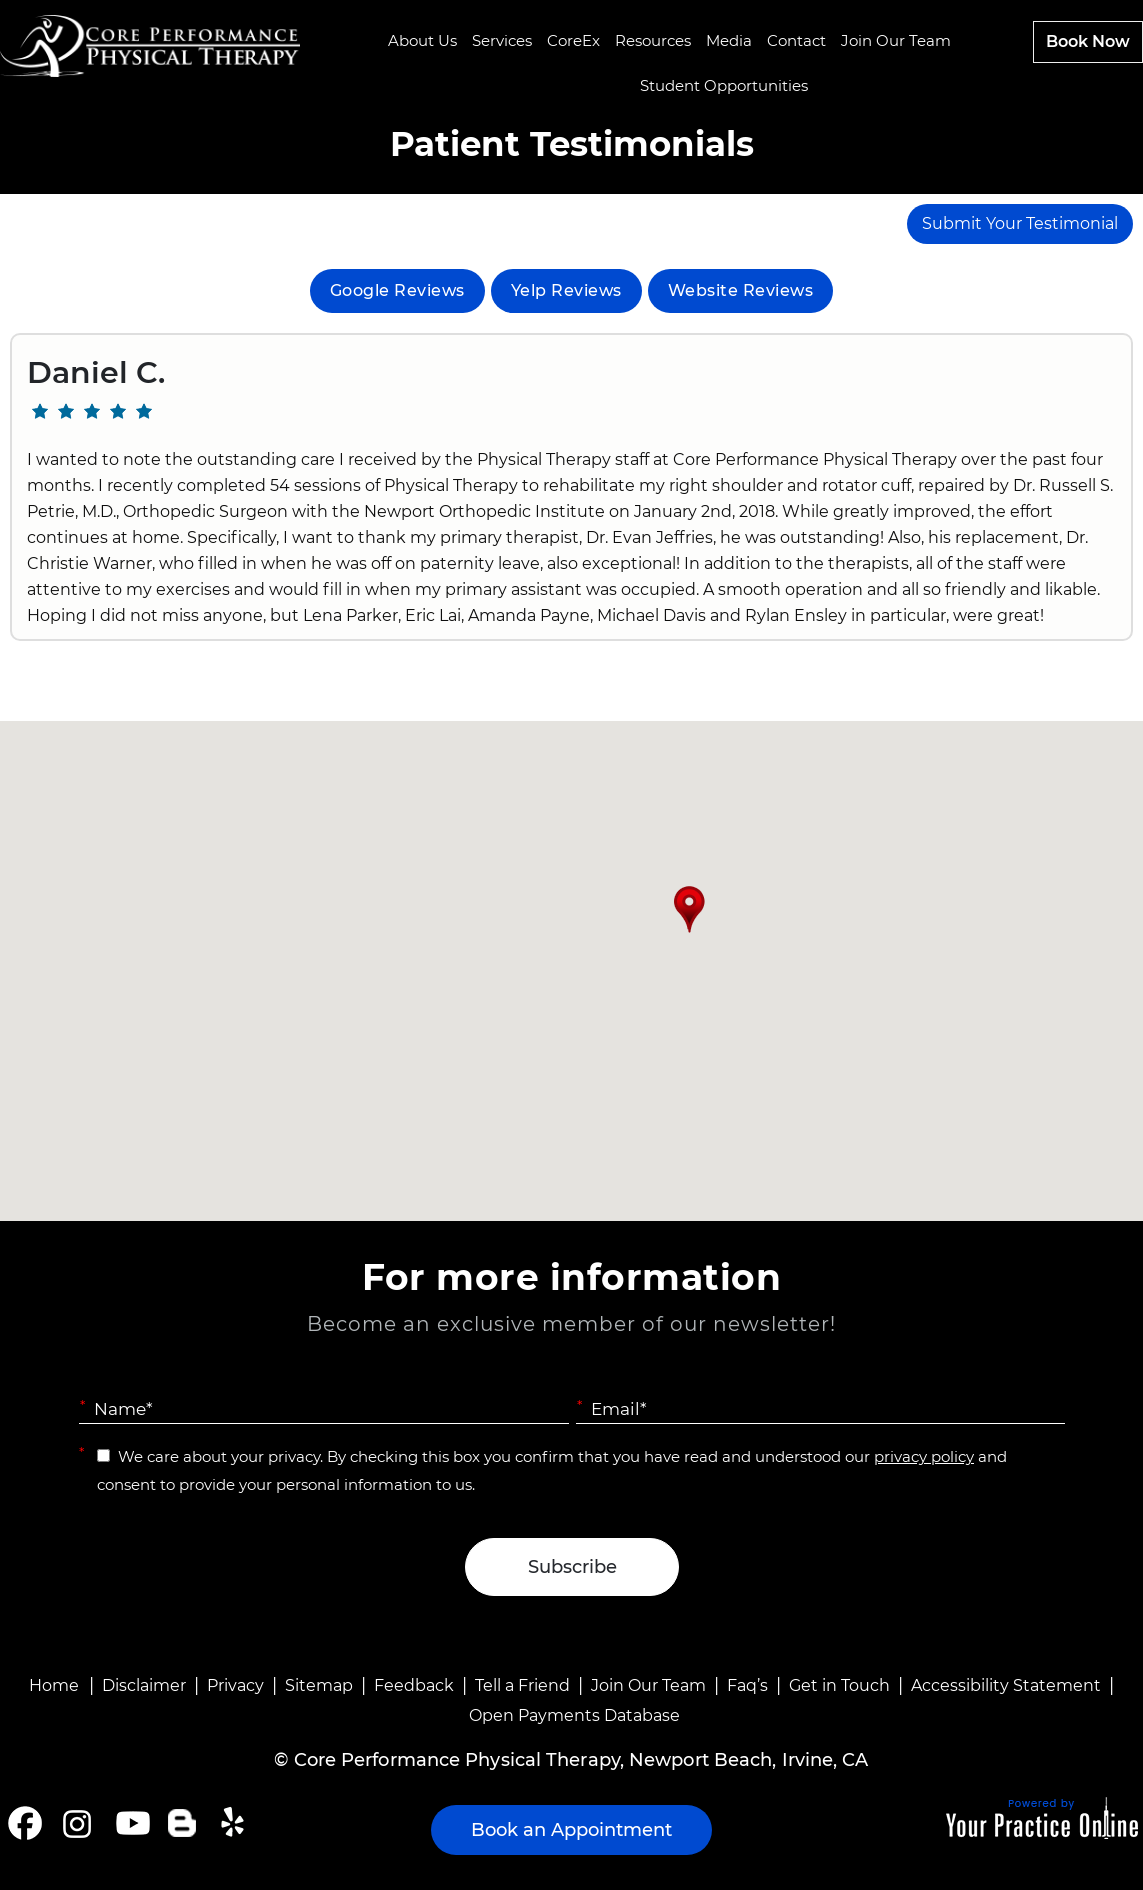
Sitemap (319, 1685)
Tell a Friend (522, 1685)
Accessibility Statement (1006, 1685)
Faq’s (747, 1685)
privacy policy (924, 1456)
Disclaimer (144, 1685)
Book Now (1088, 41)
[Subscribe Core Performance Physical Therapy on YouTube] (130, 1823)
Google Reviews (397, 290)
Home (54, 1685)
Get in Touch (839, 1685)
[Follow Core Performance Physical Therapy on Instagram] (75, 1823)
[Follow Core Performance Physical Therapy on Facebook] (25, 1823)
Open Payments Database (574, 1715)
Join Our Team (648, 1685)
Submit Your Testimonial (1020, 223)
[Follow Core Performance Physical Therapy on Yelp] (235, 1823)
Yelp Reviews (566, 290)
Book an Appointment (571, 1830)
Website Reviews (741, 290)
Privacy (235, 1685)
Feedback (414, 1685)
